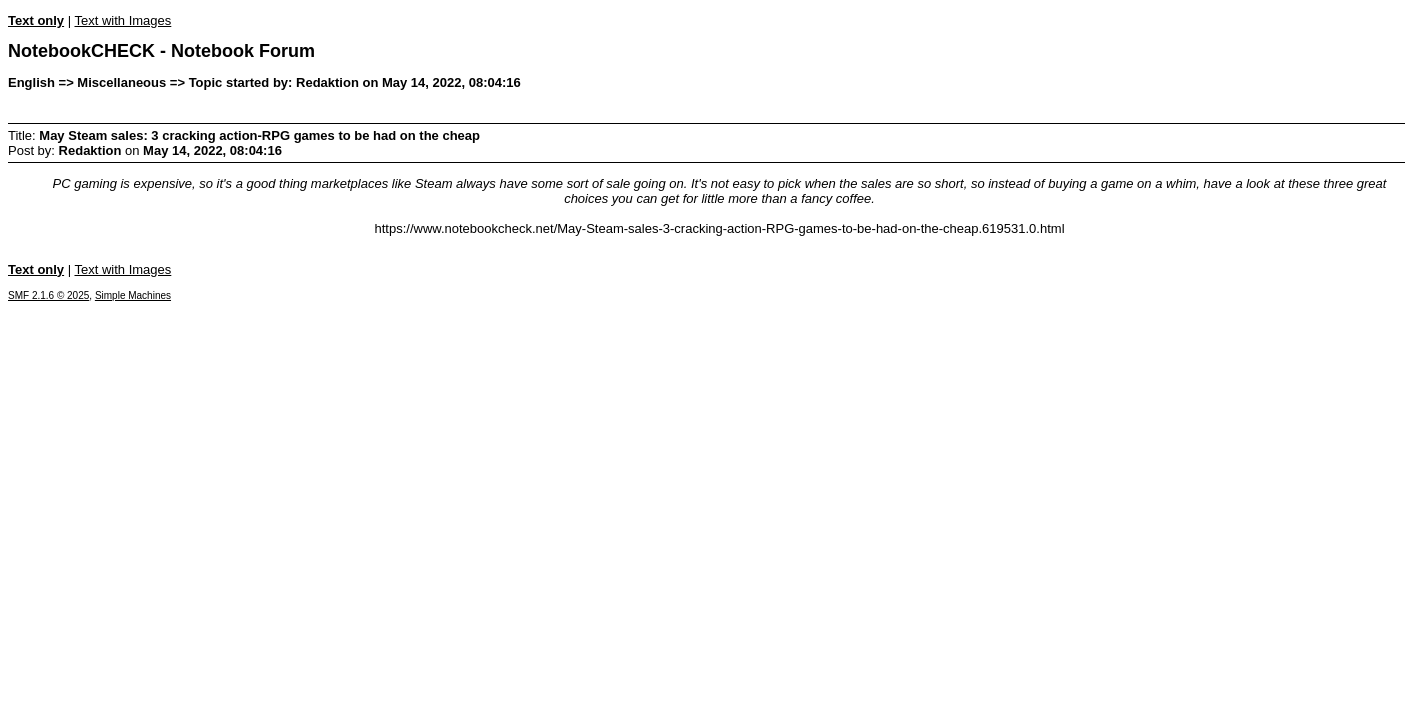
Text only (36, 20)
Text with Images (122, 20)
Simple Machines (133, 295)
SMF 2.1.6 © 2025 (48, 295)
